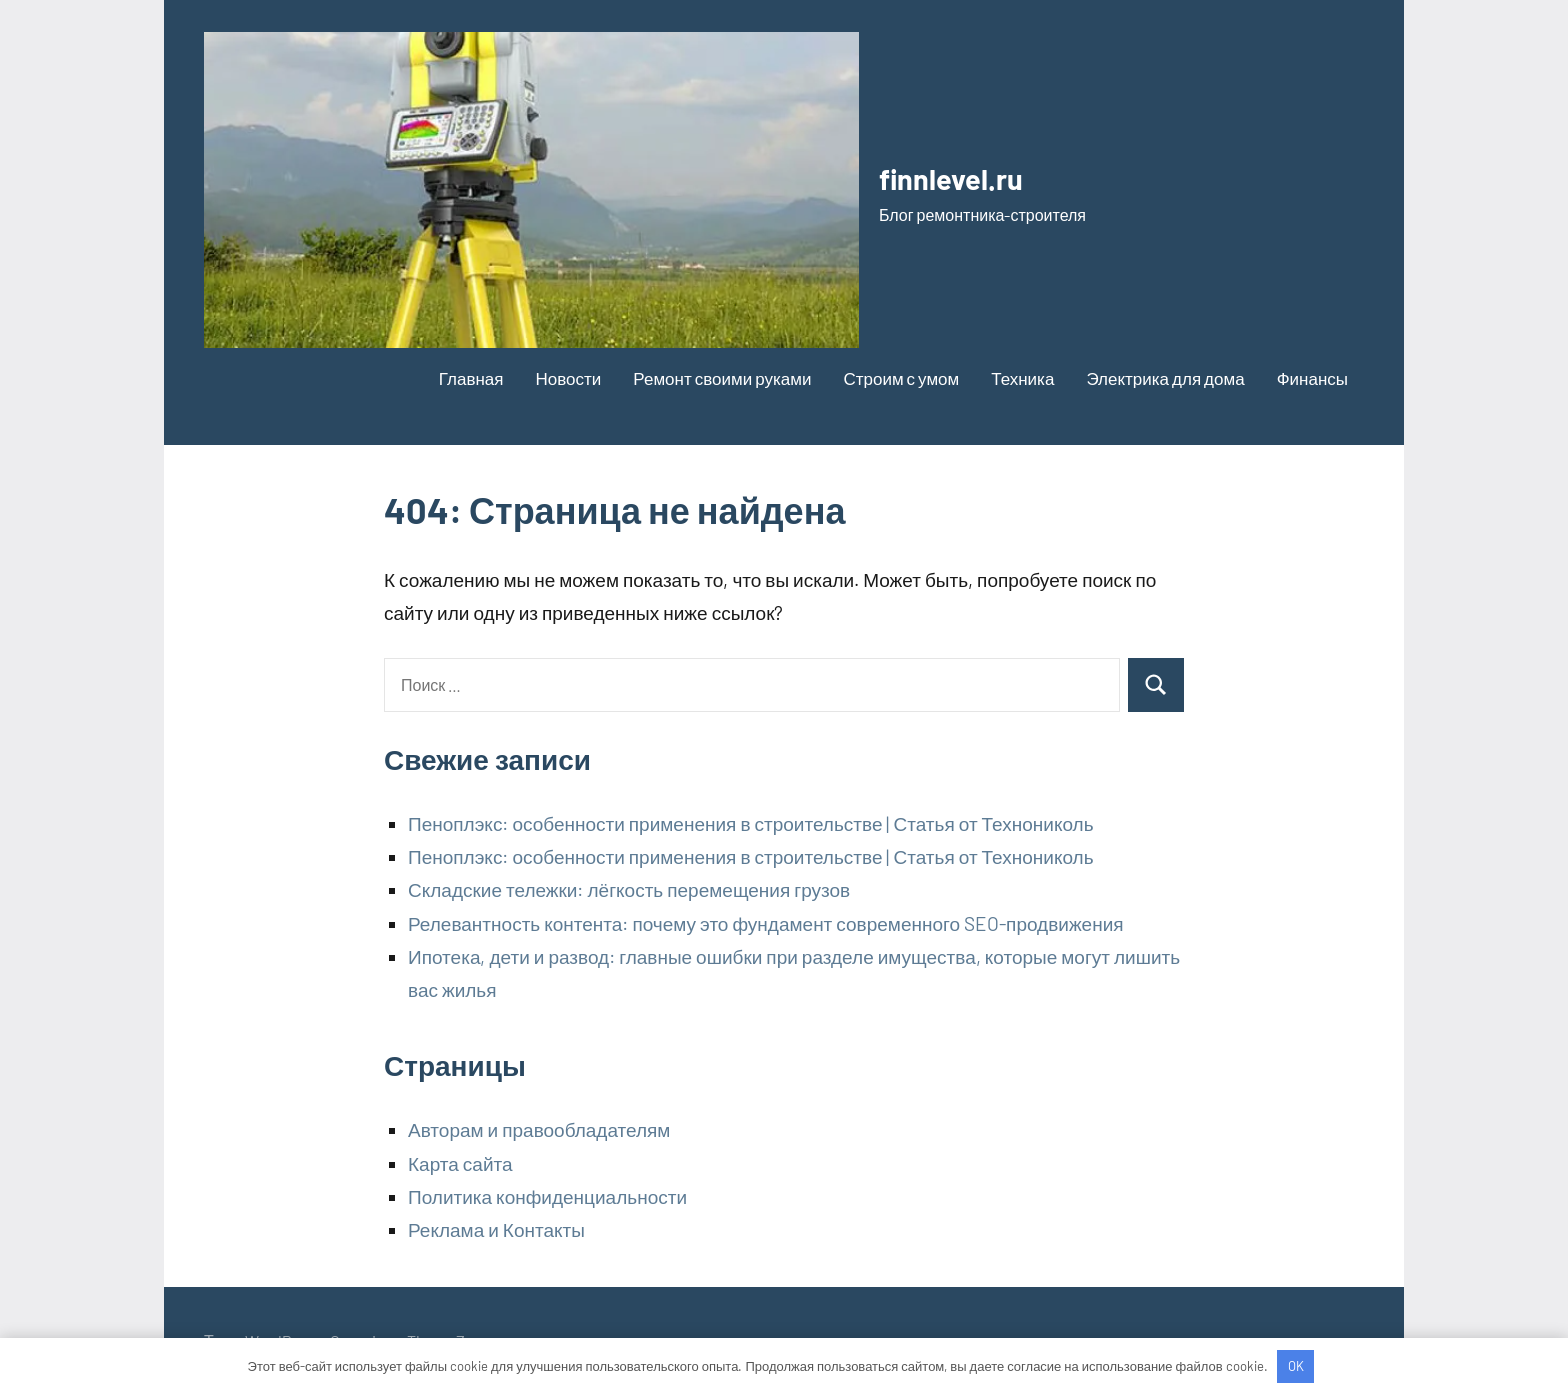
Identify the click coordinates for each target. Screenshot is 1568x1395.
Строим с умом (901, 378)
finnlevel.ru (970, 175)
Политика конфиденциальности (547, 1196)
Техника (1022, 378)
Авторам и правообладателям (539, 1129)
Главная (471, 378)
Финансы (1312, 378)
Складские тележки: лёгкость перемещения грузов (629, 889)
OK (1296, 1366)
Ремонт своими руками (722, 378)
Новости (569, 378)
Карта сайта (460, 1163)
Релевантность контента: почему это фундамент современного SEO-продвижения (766, 923)
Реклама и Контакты (496, 1229)
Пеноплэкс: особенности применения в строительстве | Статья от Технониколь (751, 823)
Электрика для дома (1165, 378)
